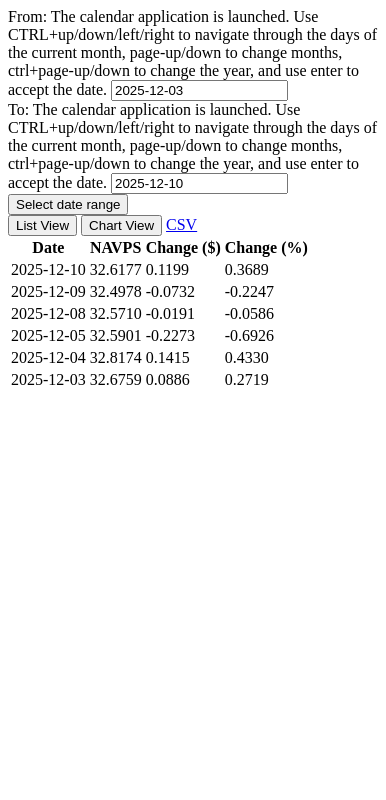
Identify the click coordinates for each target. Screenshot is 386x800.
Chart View (121, 225)
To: (192, 146)
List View (42, 225)
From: (192, 53)
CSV (181, 224)
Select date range (68, 204)
